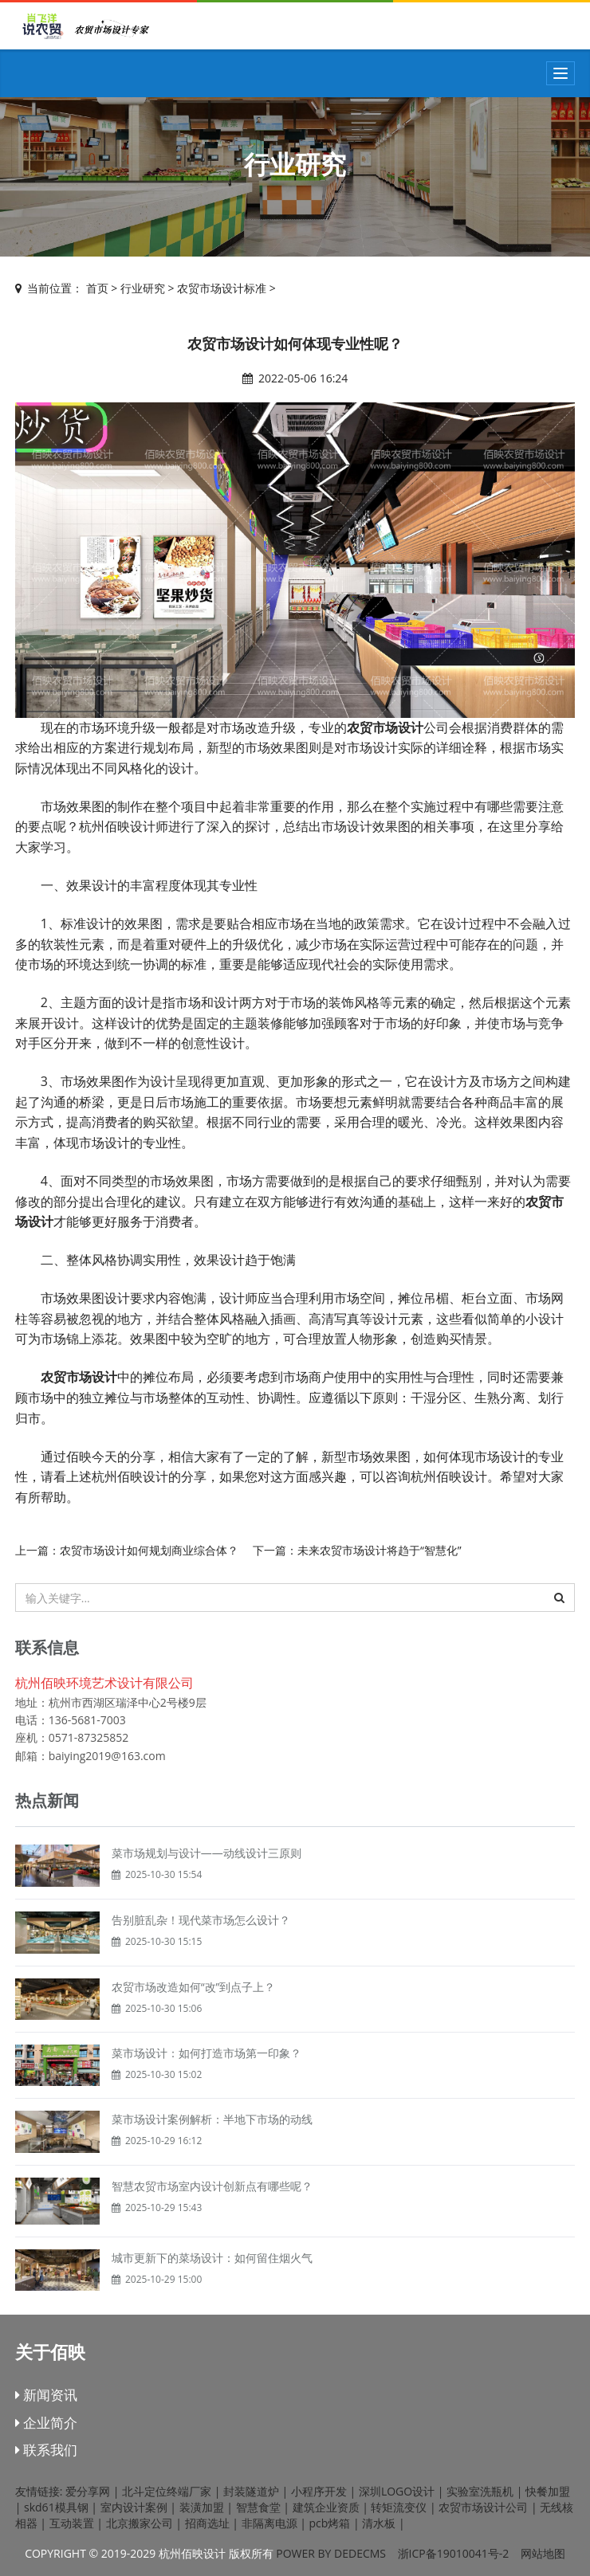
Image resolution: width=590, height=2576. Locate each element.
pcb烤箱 (330, 2523)
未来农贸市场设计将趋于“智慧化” (379, 1550)
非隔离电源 (269, 2523)
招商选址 (207, 2523)
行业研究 (142, 288)
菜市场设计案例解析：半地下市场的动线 (212, 2119)
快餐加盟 (547, 2491)
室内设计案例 (133, 2507)
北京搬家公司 (139, 2523)
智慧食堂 (258, 2507)
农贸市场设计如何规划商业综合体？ (149, 1550)
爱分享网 (87, 2491)
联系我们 (46, 2450)
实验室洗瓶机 (479, 2491)
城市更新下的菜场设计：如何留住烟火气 (212, 2257)
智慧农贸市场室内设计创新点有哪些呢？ (212, 2186)
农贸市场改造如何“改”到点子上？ (194, 1986)
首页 (97, 288)
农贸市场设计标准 (221, 288)
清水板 (378, 2523)
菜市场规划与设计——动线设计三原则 (206, 1852)
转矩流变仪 (399, 2507)
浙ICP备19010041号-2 (453, 2553)
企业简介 (46, 2422)
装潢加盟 (201, 2507)
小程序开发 (319, 2491)
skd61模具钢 (56, 2507)
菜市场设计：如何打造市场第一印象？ (206, 2052)
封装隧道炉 (251, 2491)
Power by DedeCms (331, 2553)
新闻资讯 (46, 2395)
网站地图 (543, 2553)
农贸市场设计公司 (483, 2507)
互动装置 (71, 2523)
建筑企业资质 (326, 2507)
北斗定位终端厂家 (166, 2491)
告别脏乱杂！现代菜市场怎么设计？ (201, 1919)
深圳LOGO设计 (397, 2491)
